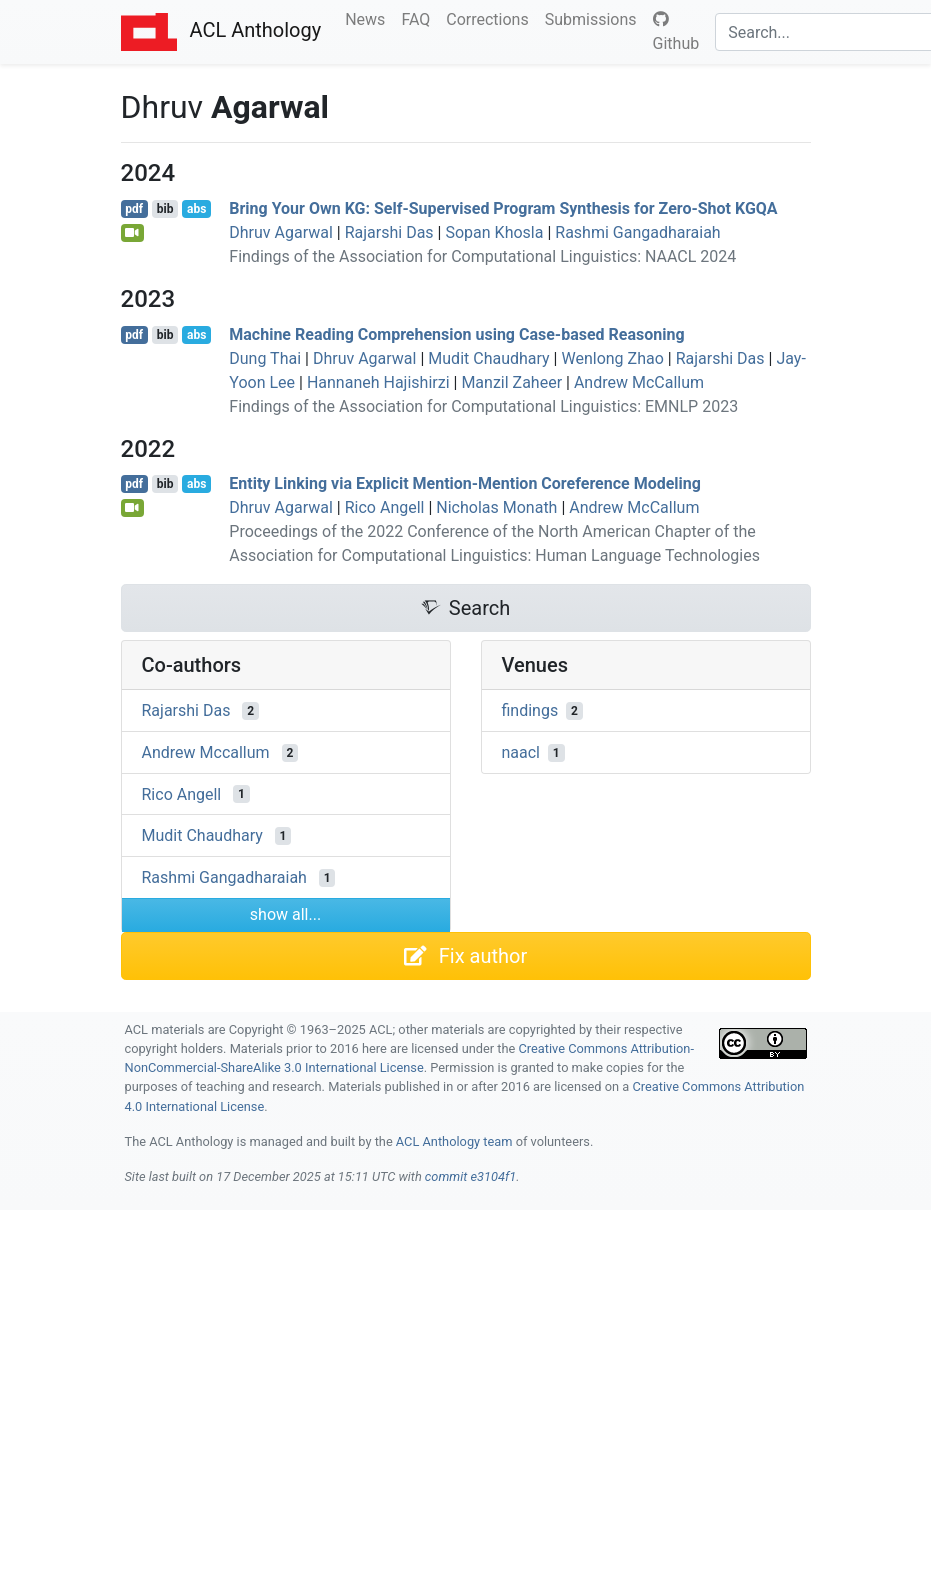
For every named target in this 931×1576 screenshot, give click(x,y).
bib (165, 209)
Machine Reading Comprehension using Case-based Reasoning (456, 334)
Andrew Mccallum (206, 752)
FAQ (419, 18)
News (369, 18)
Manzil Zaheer (511, 382)
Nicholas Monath (496, 507)
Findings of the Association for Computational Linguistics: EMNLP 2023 (483, 406)
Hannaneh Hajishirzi (378, 382)
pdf (134, 209)
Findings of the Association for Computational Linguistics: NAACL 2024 (482, 256)
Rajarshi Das (389, 232)
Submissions (595, 18)
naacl (521, 752)
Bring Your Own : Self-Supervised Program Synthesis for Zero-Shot (503, 208)
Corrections (491, 18)
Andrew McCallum (639, 382)
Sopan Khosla (494, 232)
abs (196, 209)
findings (530, 710)
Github (676, 32)
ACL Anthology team (454, 1141)
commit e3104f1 (470, 1176)
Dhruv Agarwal (281, 232)
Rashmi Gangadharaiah (637, 232)
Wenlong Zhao (612, 358)
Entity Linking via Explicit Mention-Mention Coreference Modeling (465, 483)
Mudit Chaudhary (488, 358)
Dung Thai (265, 358)
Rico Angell (385, 507)
